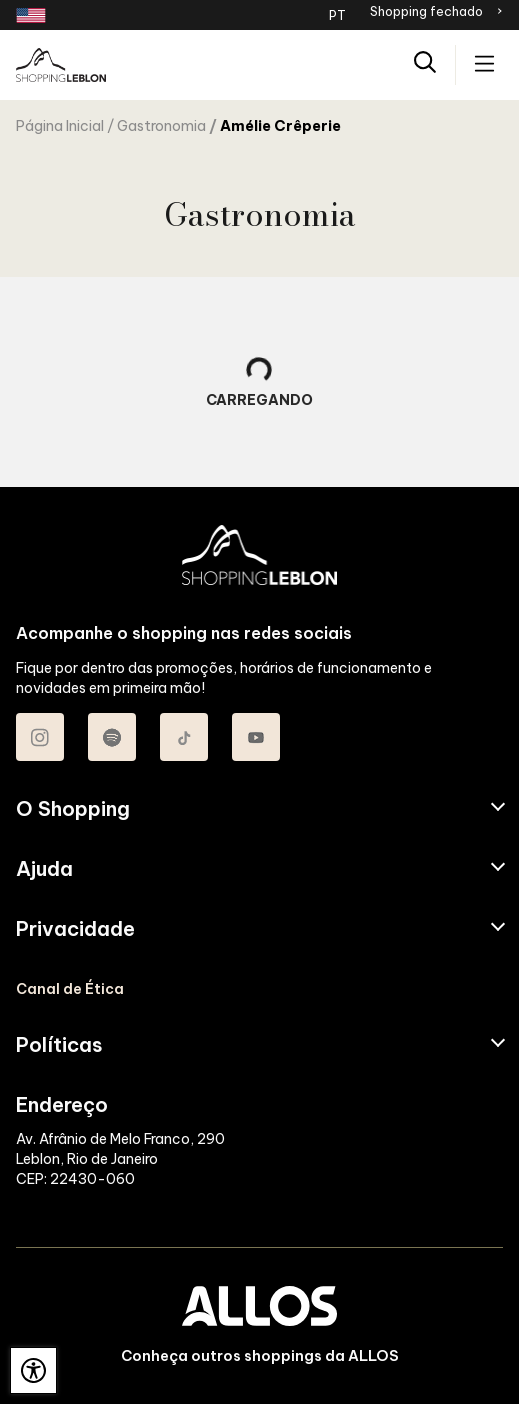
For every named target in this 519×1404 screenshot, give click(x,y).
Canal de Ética (70, 989)
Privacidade (75, 929)
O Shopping (73, 809)
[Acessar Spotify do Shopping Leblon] (112, 737)
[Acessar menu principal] (484, 65)
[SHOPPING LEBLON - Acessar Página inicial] (61, 65)
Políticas (59, 1045)
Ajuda (44, 869)
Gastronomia (161, 126)
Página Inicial (60, 126)
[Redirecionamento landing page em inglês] (31, 15)
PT (337, 15)
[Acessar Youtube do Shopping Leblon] (256, 737)
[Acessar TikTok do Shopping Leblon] (184, 737)
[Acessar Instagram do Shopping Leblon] (40, 737)
